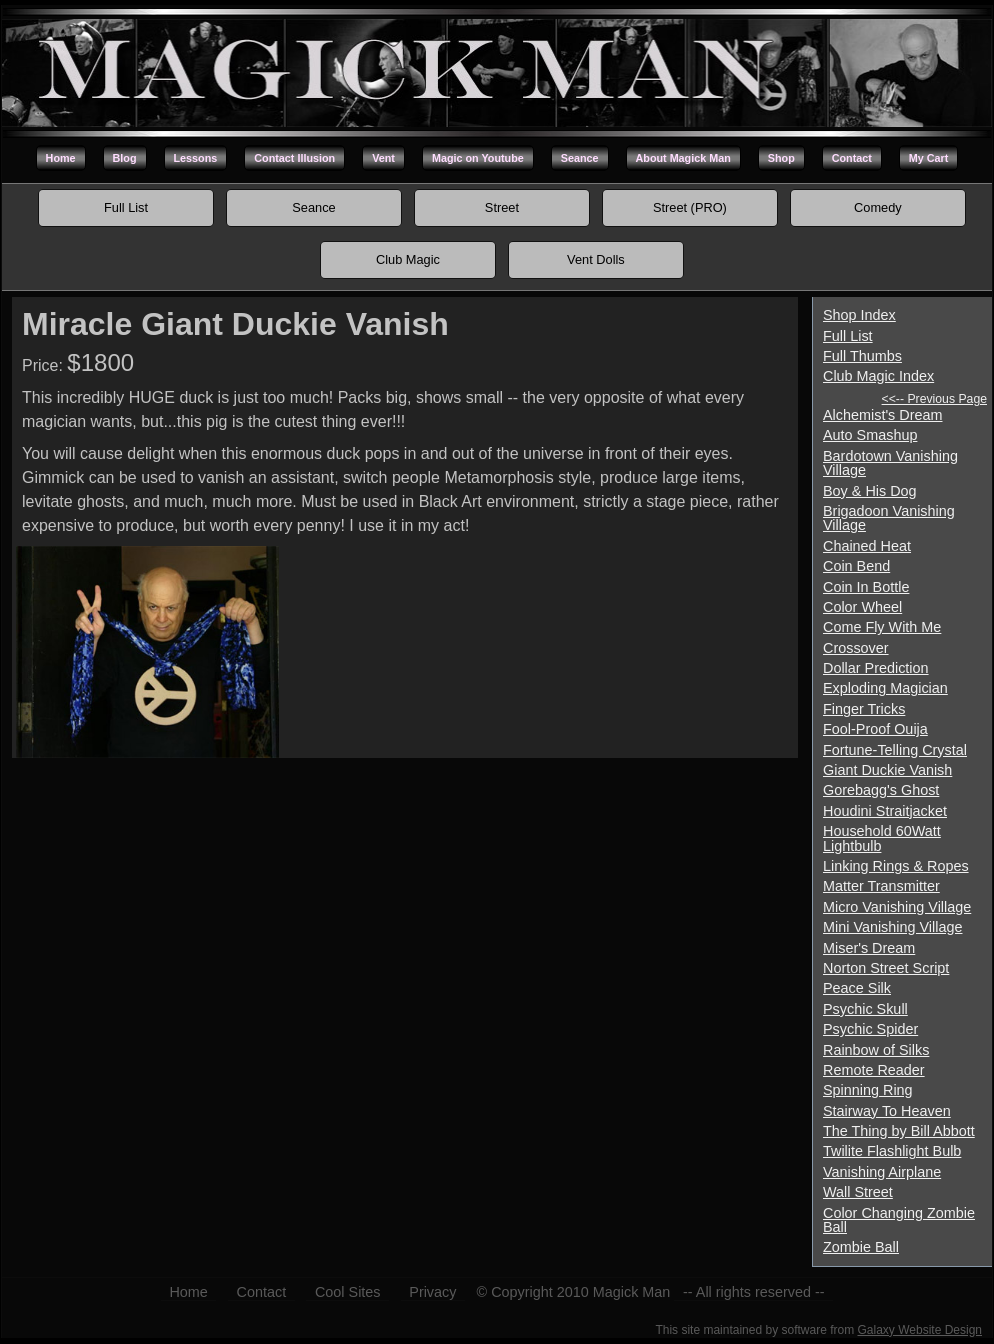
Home (61, 158)
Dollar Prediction (876, 668)
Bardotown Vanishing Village (890, 463)
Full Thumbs (862, 356)
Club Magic (408, 259)
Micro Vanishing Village (897, 907)
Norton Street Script (886, 968)
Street (502, 207)
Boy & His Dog (870, 491)
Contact (852, 158)
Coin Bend (856, 566)
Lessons (196, 158)
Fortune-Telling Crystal (895, 750)
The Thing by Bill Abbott (899, 1131)
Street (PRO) (690, 207)
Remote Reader (874, 1070)
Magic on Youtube (478, 158)
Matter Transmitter (881, 886)
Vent (383, 158)
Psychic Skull (865, 1009)
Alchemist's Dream (883, 415)
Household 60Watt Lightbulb (882, 838)
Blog (125, 158)
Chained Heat (867, 546)
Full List (126, 207)
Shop (781, 158)
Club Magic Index (878, 376)
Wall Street (858, 1192)
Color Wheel (862, 607)
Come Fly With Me (882, 627)
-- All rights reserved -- (754, 1292)
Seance (580, 158)
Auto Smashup (870, 435)
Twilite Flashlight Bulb (892, 1151)
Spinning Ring (868, 1090)
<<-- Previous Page (934, 399)
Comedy (878, 207)
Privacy (432, 1292)
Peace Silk (857, 988)
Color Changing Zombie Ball (899, 1220)
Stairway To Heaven (887, 1111)
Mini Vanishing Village (892, 927)
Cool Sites (348, 1292)
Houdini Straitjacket (885, 811)
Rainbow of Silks (876, 1050)
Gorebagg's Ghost (881, 790)
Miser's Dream (869, 948)
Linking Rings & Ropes (896, 866)
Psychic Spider (870, 1029)
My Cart (929, 158)
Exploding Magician (885, 688)
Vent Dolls (596, 259)
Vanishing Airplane (882, 1172)
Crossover (856, 648)
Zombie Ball (861, 1247)
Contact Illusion (294, 158)
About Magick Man (683, 158)
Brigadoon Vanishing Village (889, 518)
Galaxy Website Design (920, 1330)
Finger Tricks (864, 709)
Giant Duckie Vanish (887, 770)
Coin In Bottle (866, 587)
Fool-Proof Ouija (875, 729)
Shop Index (859, 315)
